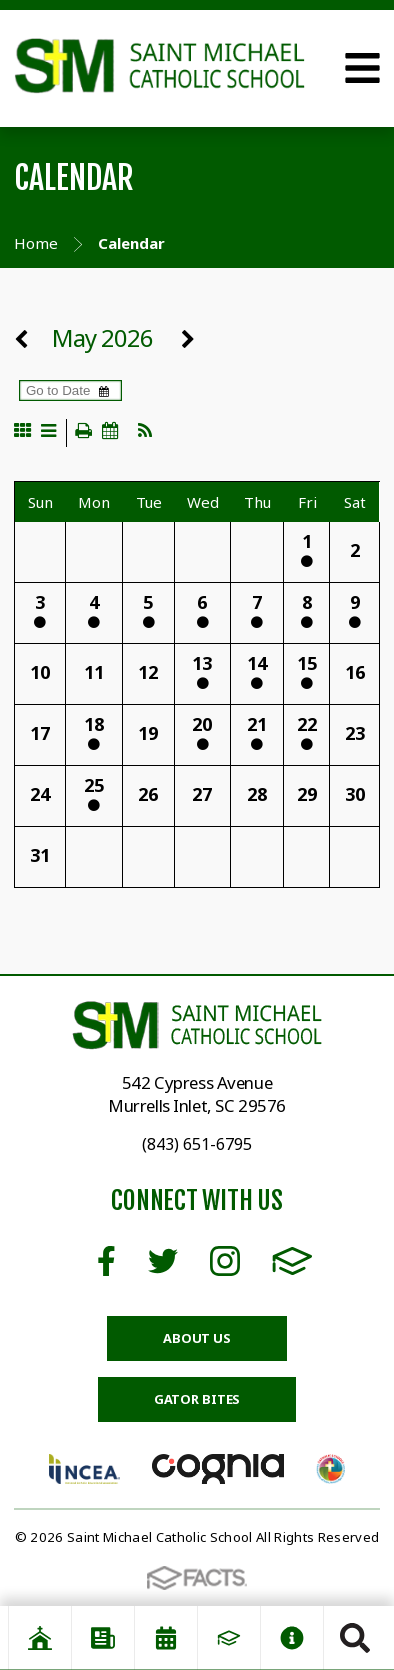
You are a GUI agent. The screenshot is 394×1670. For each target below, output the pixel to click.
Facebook (106, 1261)
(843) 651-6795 (197, 1144)
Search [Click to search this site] (355, 1638)
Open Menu (362, 68)
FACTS (292, 1261)
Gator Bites (197, 1399)
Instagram (225, 1261)
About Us (197, 1338)
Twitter (163, 1261)
